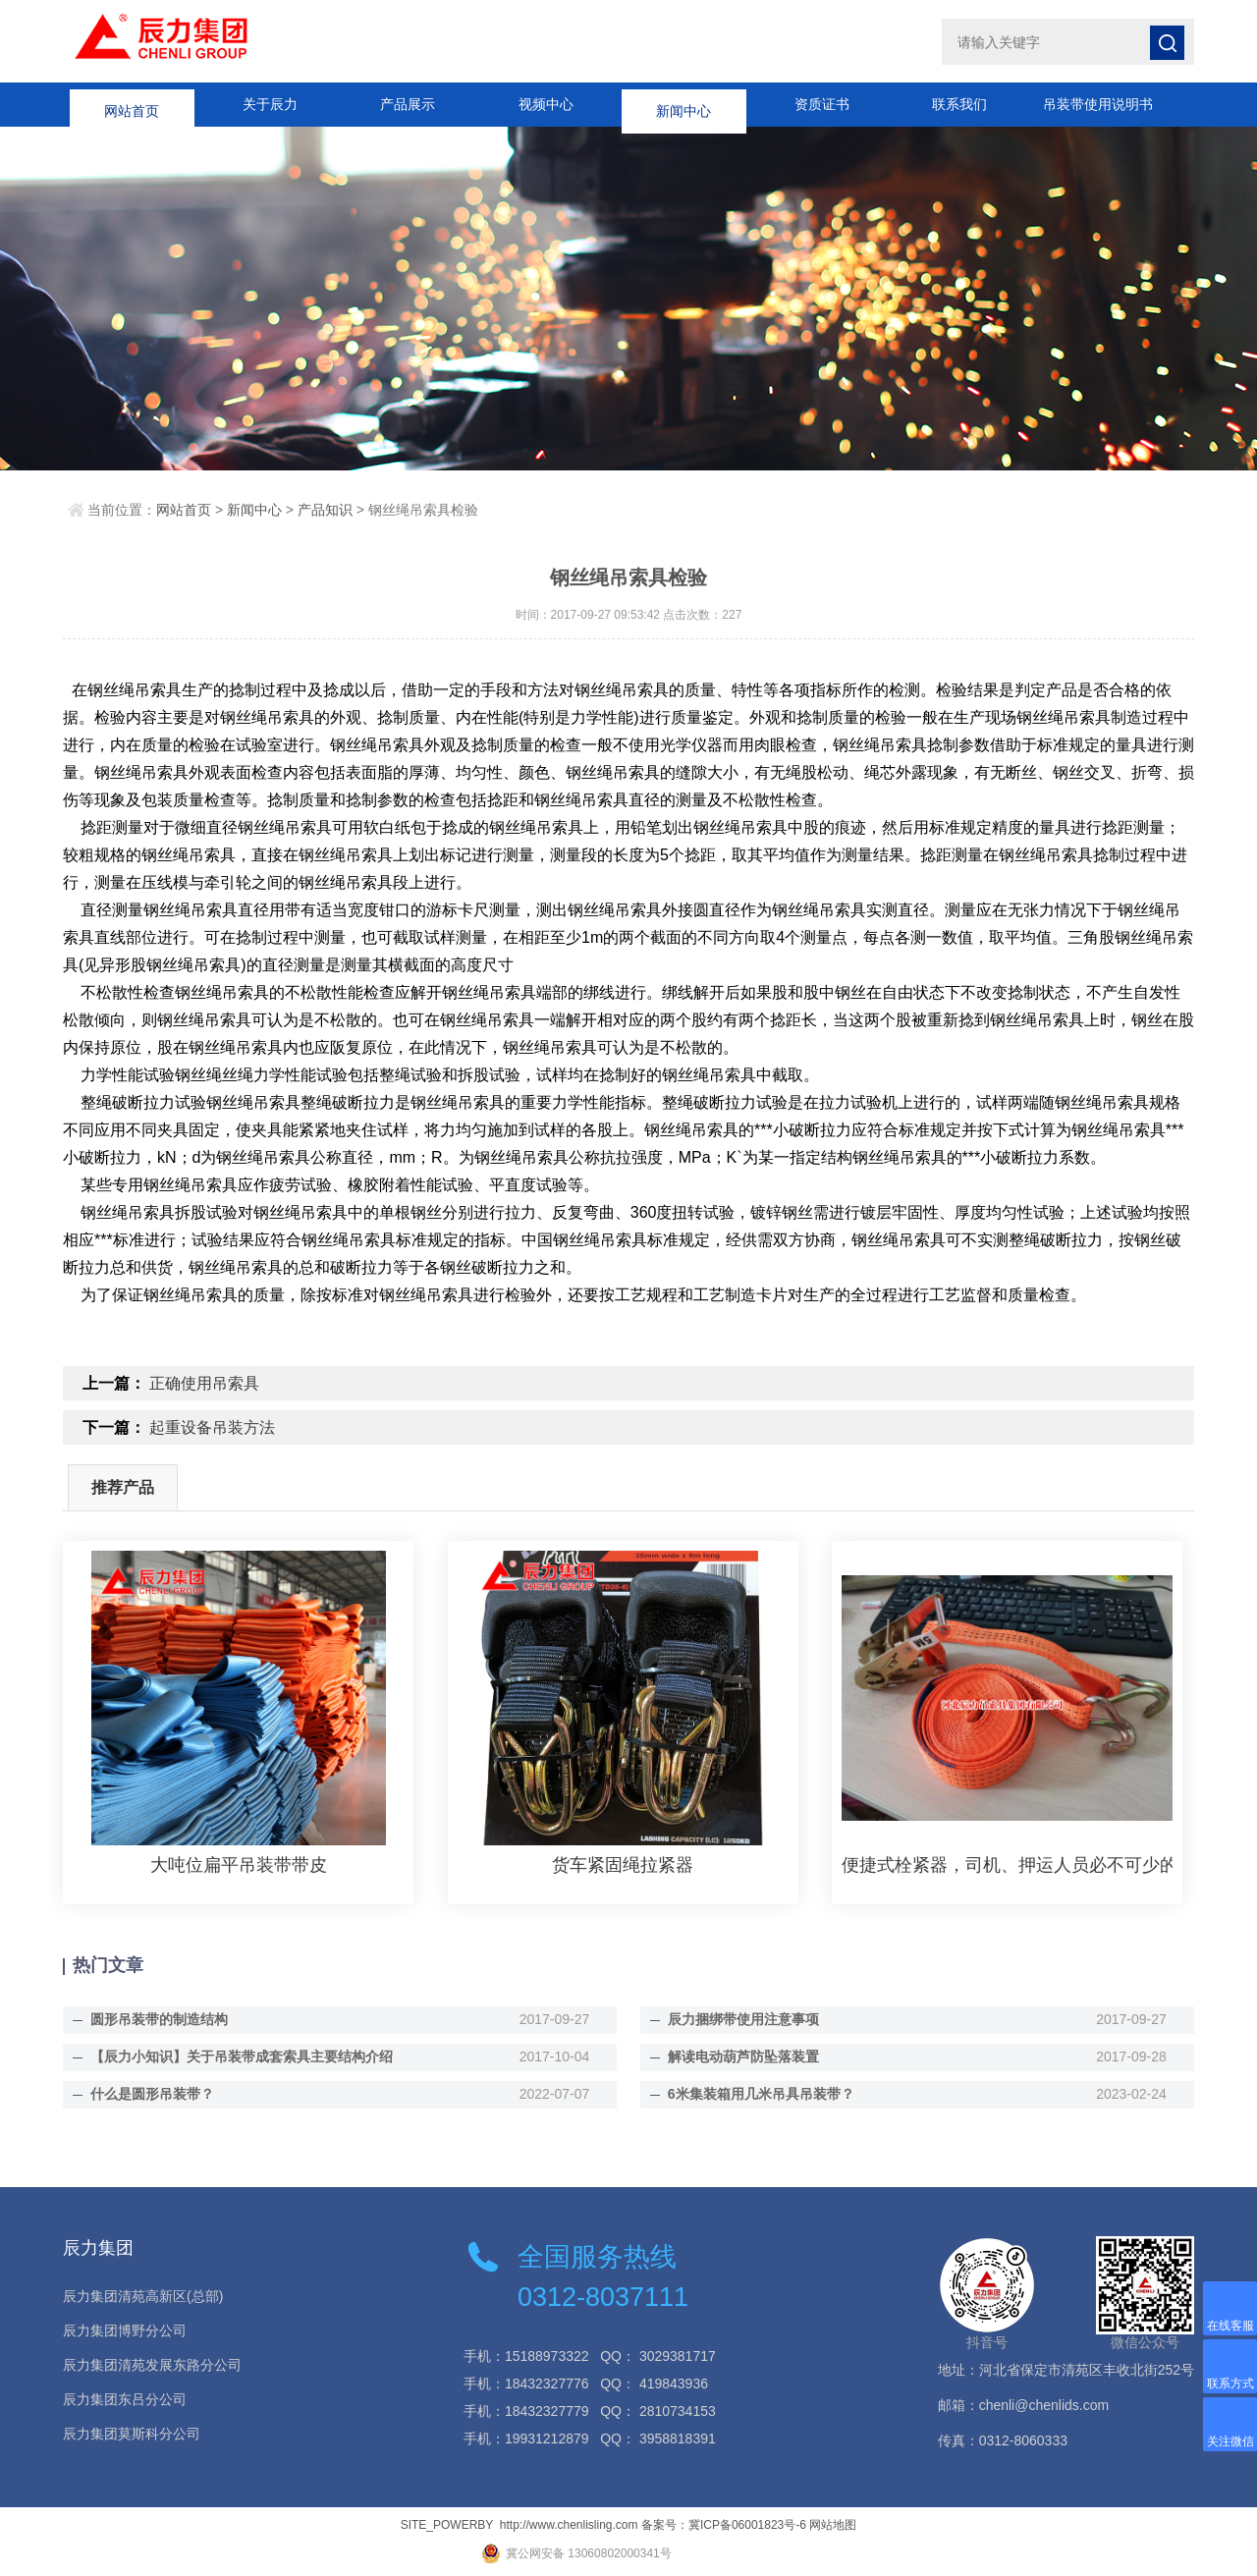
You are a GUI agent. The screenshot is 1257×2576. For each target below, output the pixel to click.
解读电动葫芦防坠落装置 (743, 2056)
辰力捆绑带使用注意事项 (743, 2019)
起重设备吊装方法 (212, 1427)
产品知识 (325, 510)
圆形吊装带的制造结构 (159, 2019)
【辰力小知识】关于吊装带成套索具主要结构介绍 (241, 2056)
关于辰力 (270, 104)
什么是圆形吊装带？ (152, 2094)
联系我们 (959, 104)
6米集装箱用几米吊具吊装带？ (761, 2094)
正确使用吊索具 (204, 1383)
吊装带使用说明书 (1098, 104)
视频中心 (546, 104)
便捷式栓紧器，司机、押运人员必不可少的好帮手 (1007, 1865)
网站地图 (832, 2525)
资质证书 (821, 104)
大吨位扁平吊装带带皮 (238, 1865)
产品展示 (407, 104)
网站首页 (131, 104)
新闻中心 (683, 104)
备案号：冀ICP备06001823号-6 (723, 2525)
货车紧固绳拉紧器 (622, 1865)
